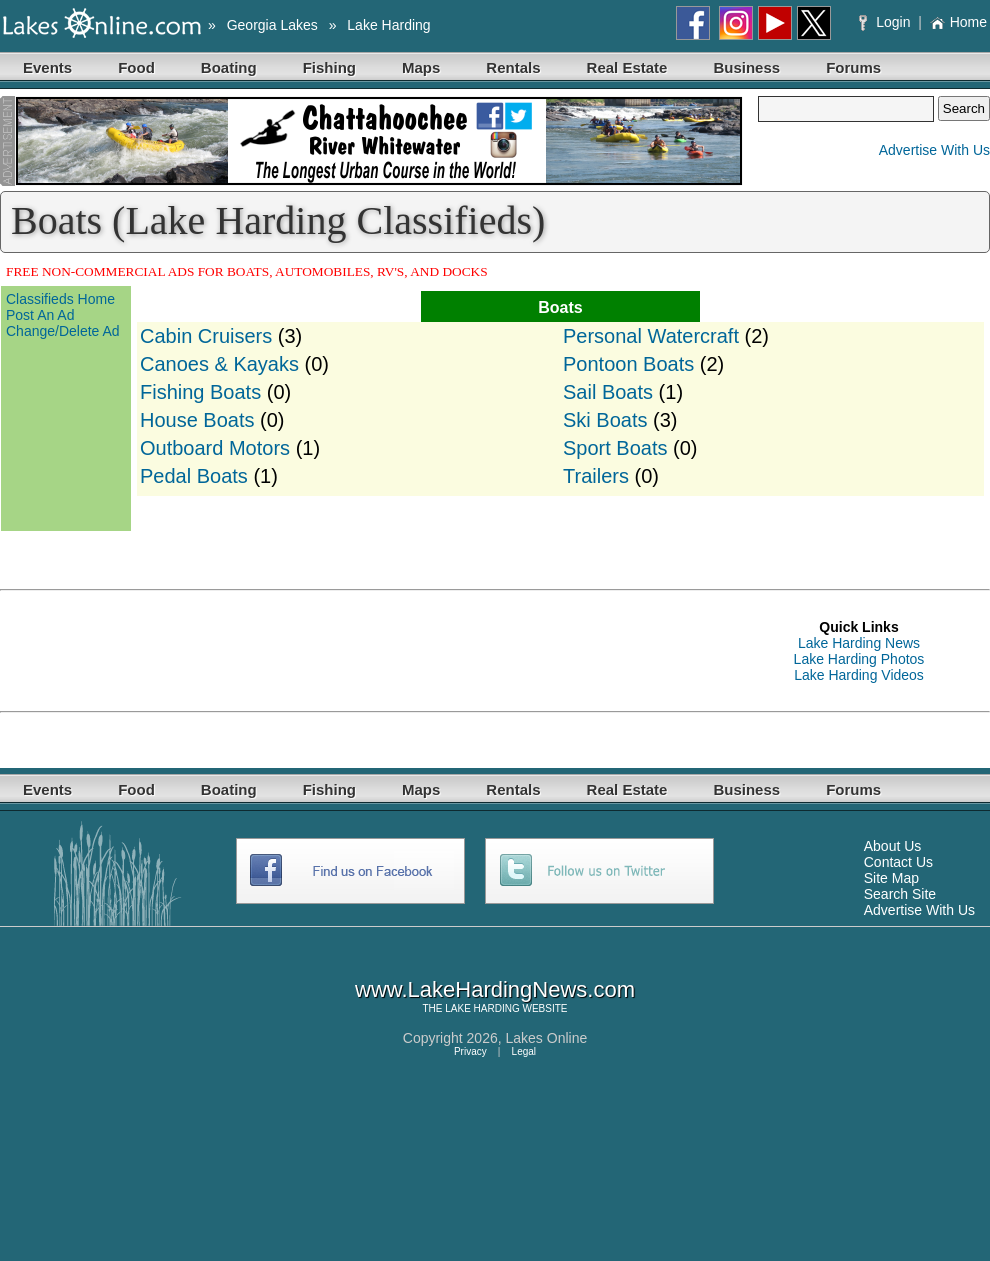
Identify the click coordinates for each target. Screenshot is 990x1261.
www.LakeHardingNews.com (495, 989)
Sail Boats (608, 392)
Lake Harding (388, 25)
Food (136, 67)
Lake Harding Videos (859, 675)
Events (47, 67)
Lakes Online (547, 1038)
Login (886, 22)
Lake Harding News (859, 643)
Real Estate (627, 67)
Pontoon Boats (628, 364)
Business (746, 67)
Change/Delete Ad (63, 331)
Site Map (891, 878)
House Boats (197, 420)
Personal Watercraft (651, 336)
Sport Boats (615, 448)
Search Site (900, 894)
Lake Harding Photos (859, 659)
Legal (524, 1051)
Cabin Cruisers (206, 336)
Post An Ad (40, 315)
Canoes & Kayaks (219, 364)
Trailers (596, 476)
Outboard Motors (215, 448)
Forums (853, 67)
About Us (893, 846)
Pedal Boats (194, 476)
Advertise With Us (934, 150)
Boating (229, 67)
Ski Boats (605, 420)
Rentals (513, 67)
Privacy (470, 1051)
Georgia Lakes (272, 25)
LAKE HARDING (482, 1008)
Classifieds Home (60, 299)
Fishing (329, 67)
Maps (421, 67)
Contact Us (898, 862)
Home (958, 22)
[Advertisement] (364, 651)
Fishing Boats (200, 392)
